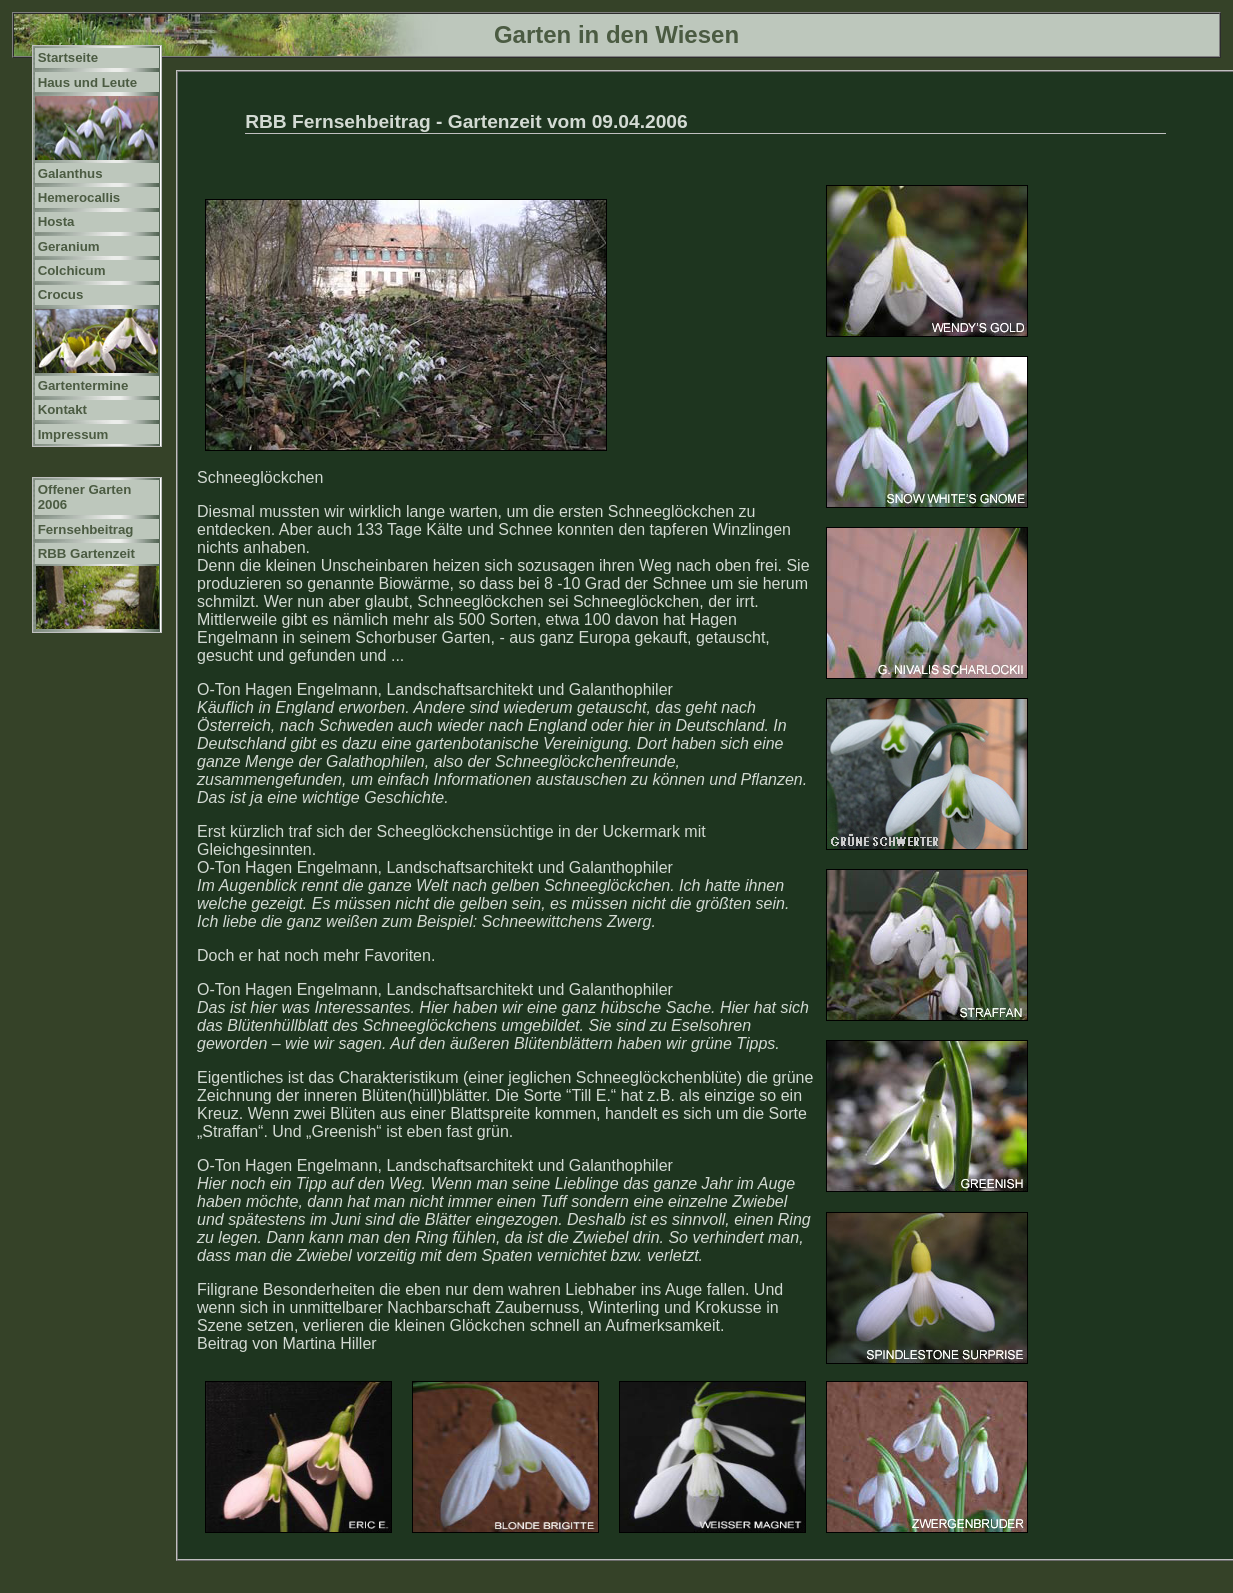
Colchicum (72, 270)
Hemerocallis (79, 197)
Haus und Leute (88, 82)
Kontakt (62, 409)
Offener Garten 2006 (85, 497)
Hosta (56, 221)
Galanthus (70, 173)
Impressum (73, 434)
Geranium (69, 246)
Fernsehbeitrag (86, 529)
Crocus (61, 294)
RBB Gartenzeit (86, 553)
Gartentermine (83, 385)
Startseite (68, 57)
